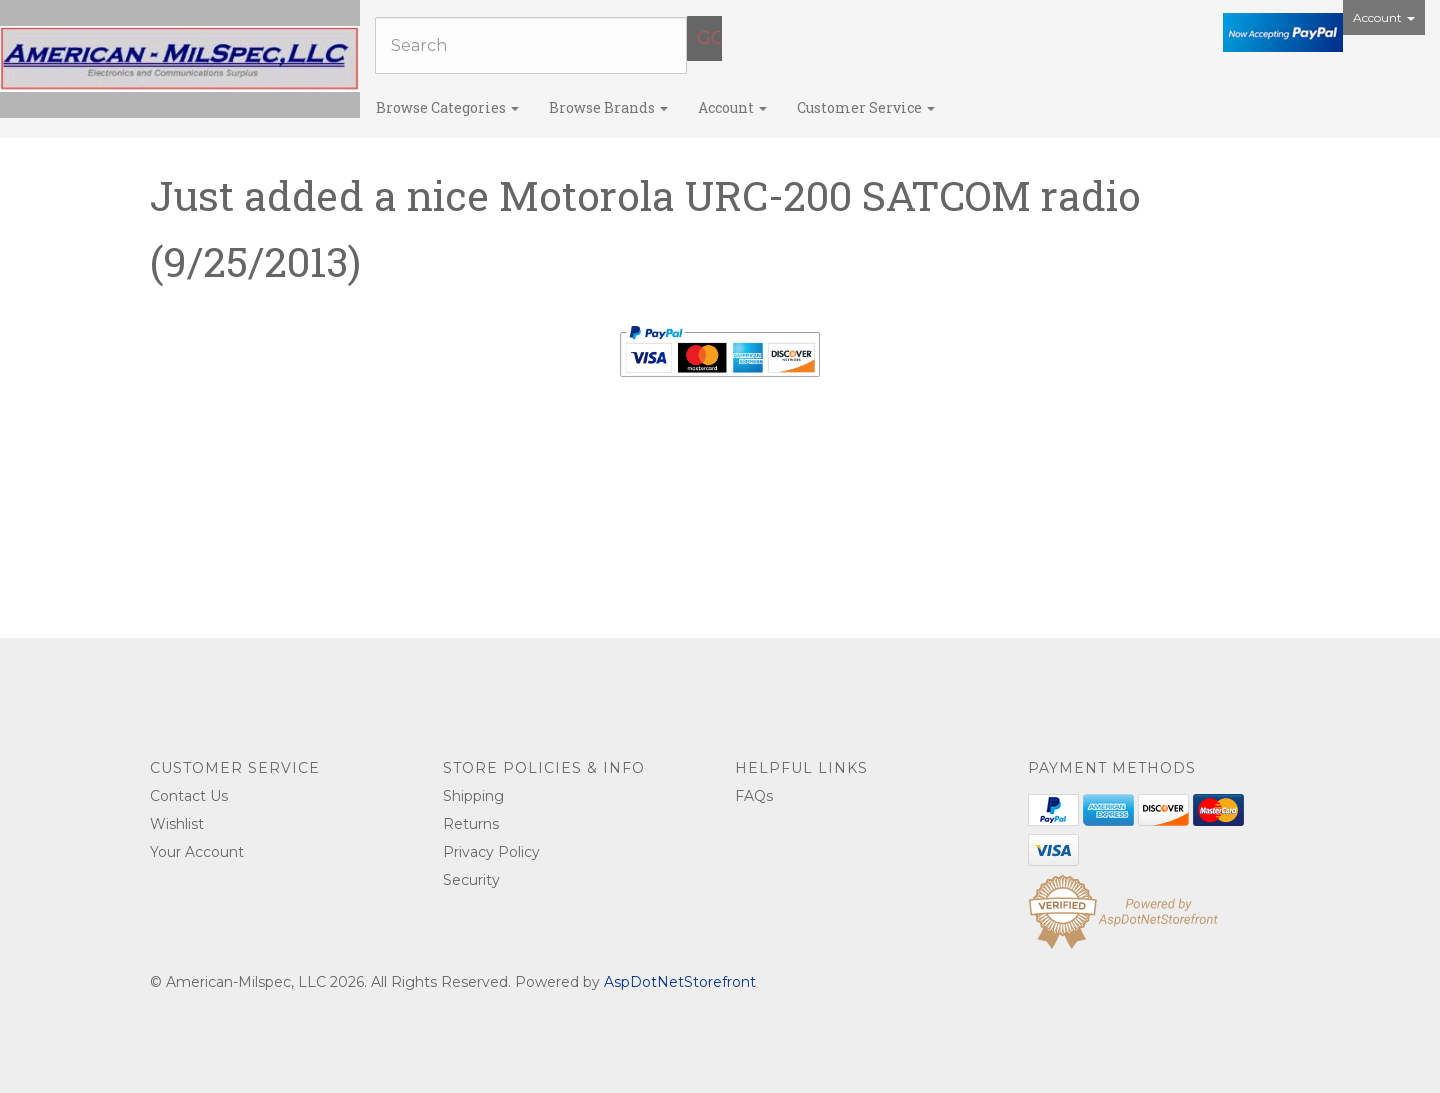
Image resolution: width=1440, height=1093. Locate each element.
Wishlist (177, 824)
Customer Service (866, 107)
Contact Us (189, 796)
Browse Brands (608, 107)
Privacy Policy (491, 852)
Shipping (473, 796)
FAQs (754, 796)
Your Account (197, 852)
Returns (471, 824)
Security (471, 880)
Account (1384, 17)
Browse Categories (447, 107)
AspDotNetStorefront (680, 982)
